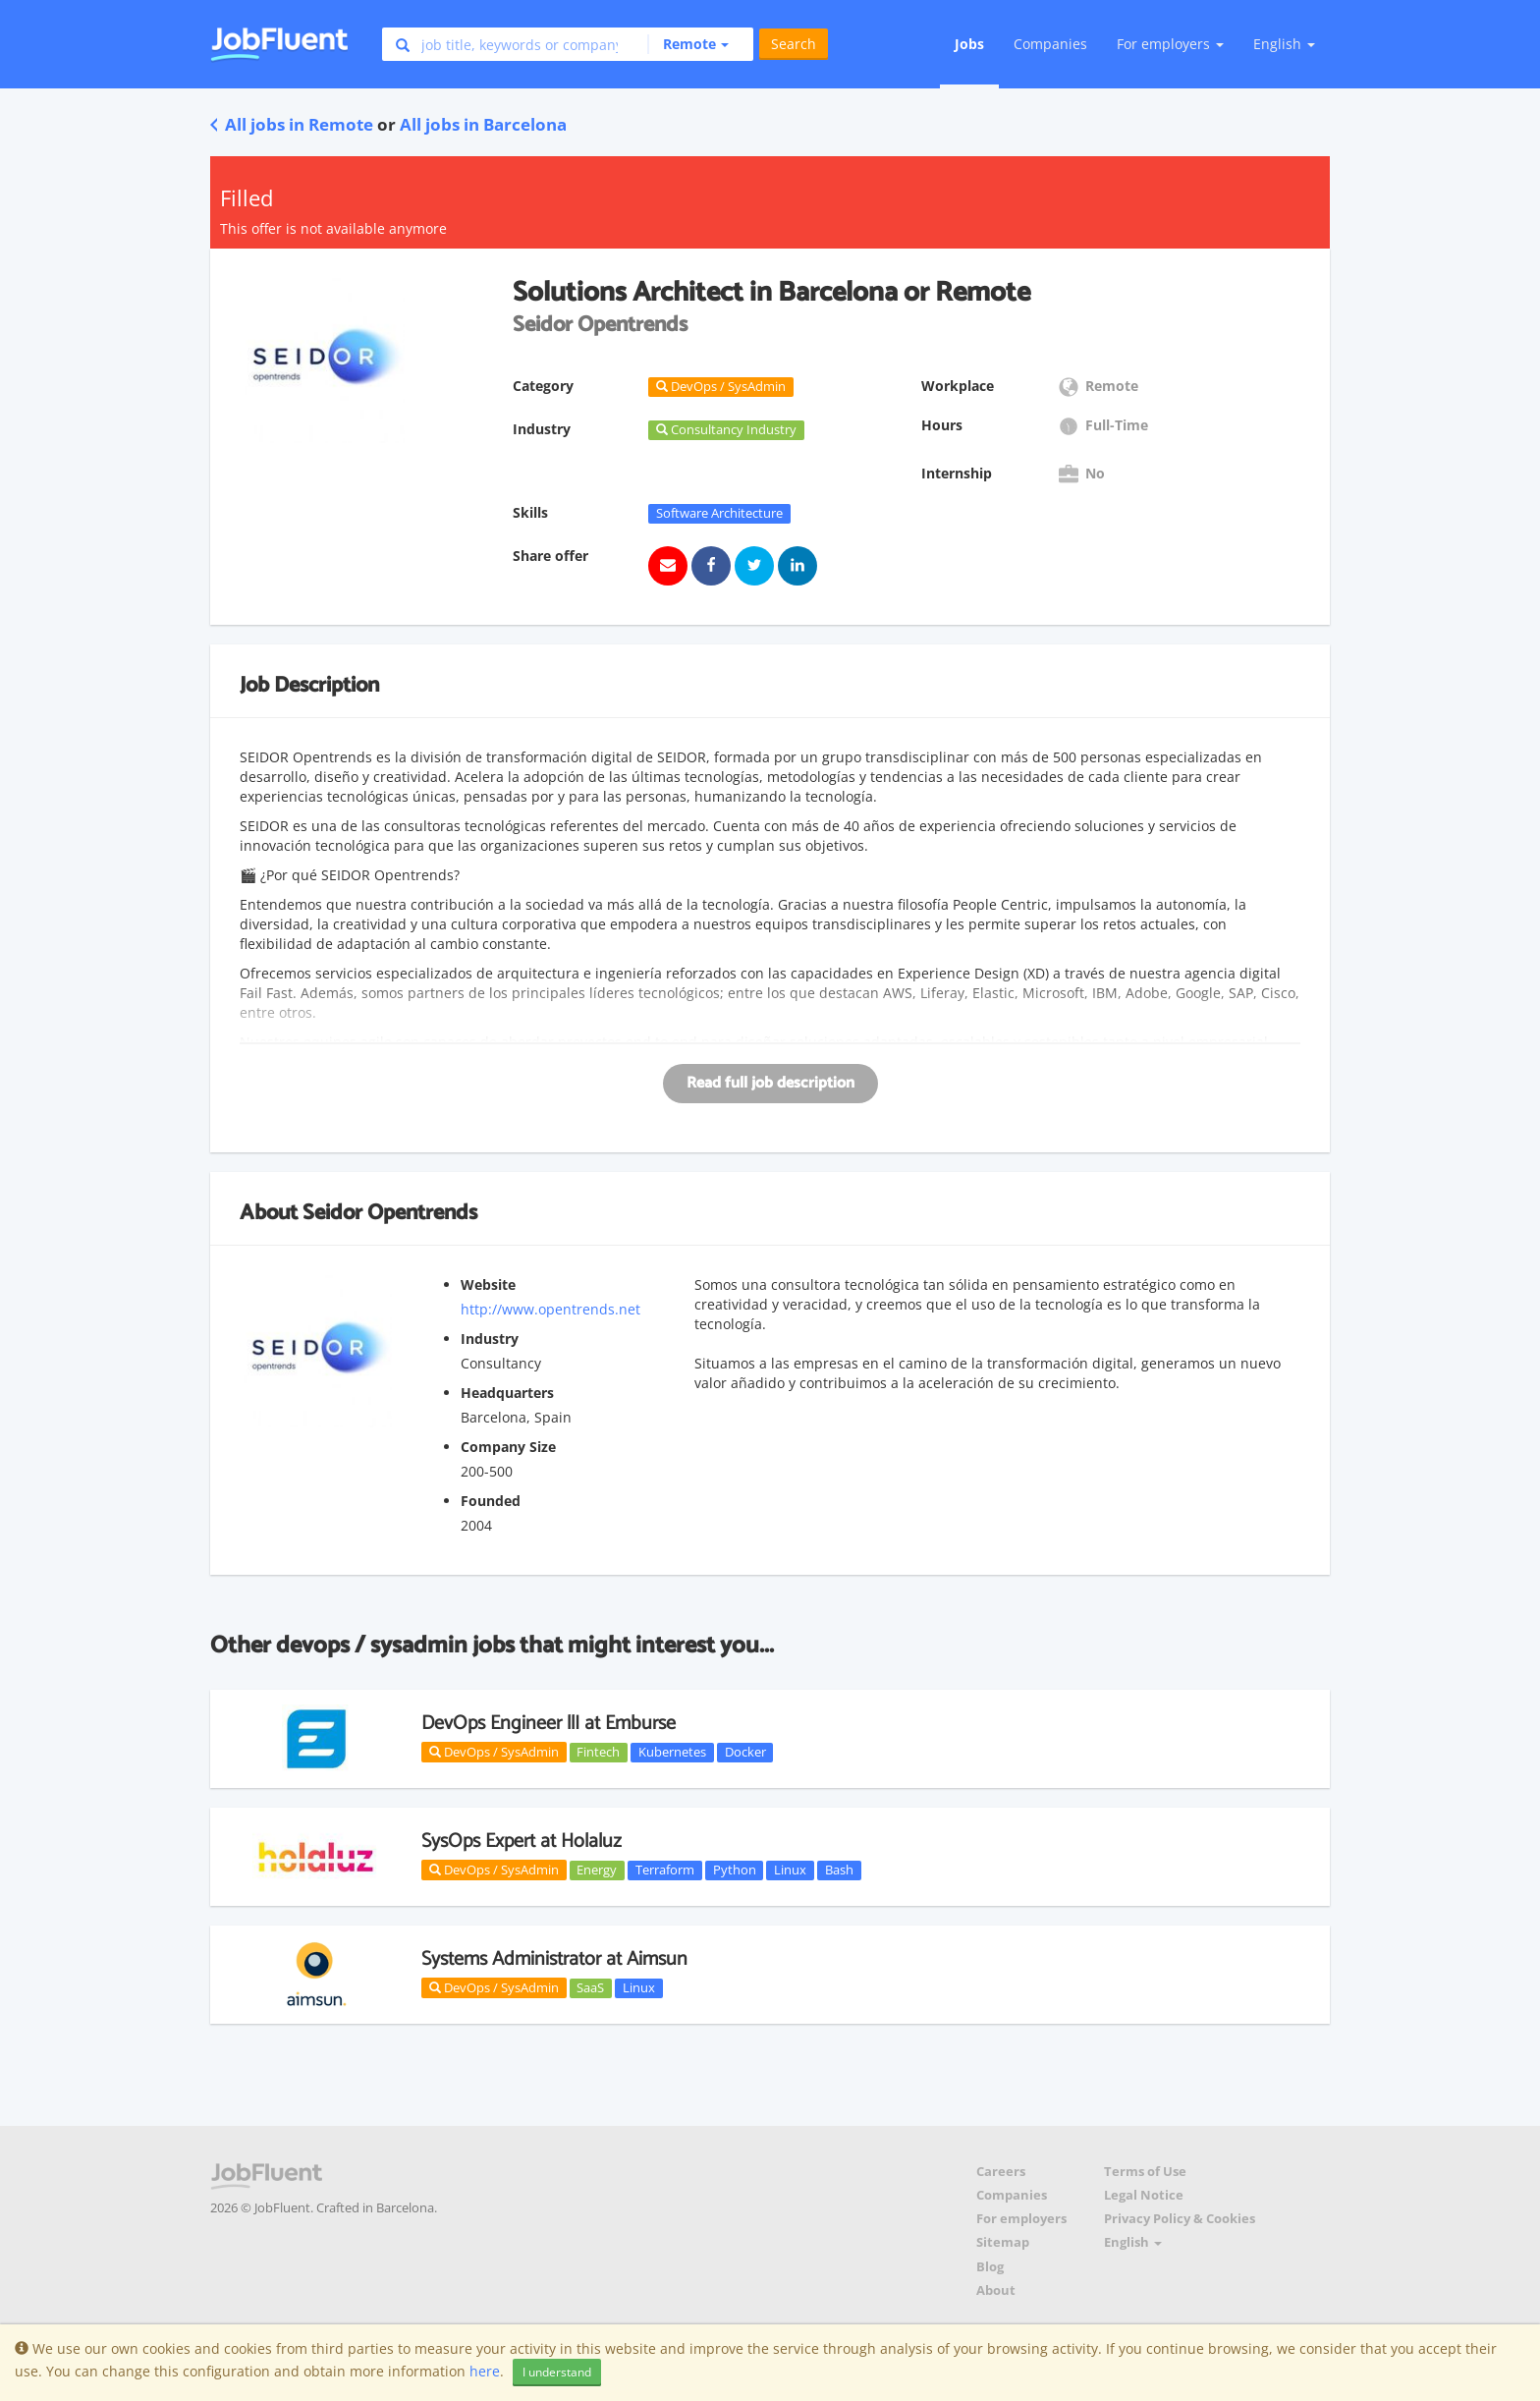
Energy (597, 1869)
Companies (1050, 43)
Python (734, 1869)
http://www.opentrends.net (550, 1309)
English (1284, 43)
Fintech (598, 1751)
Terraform (664, 1869)
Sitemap (1002, 2242)
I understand (556, 2372)
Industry (490, 1338)
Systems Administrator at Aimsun (554, 1959)
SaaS (590, 1987)
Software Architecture (719, 513)
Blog (990, 2267)
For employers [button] (1170, 43)
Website (488, 1284)
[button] (688, 44)
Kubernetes (672, 1751)
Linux (790, 1869)
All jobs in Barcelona (483, 124)
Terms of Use (1145, 2171)
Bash (839, 1869)
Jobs (969, 43)
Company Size (508, 1446)
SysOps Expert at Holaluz (521, 1841)
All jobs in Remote (291, 124)
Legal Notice (1143, 2195)
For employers (1021, 2218)
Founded (491, 1500)
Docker (745, 1751)
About (996, 2290)
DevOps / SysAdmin (494, 1751)
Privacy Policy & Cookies (1179, 2218)
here (484, 2371)
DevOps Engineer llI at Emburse (548, 1723)
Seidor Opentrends (389, 1213)
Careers (1000, 2171)
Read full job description (770, 1083)
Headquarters (507, 1392)
